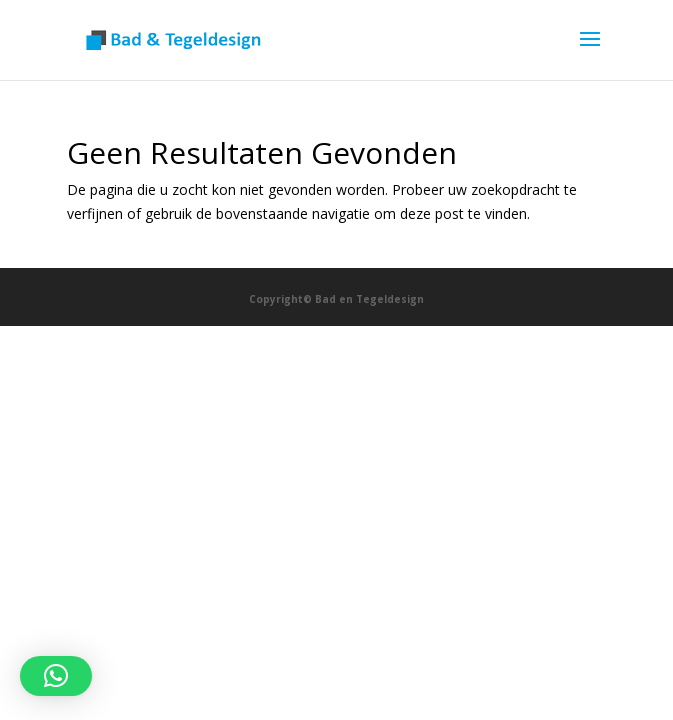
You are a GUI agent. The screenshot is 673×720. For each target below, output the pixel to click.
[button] (56, 676)
